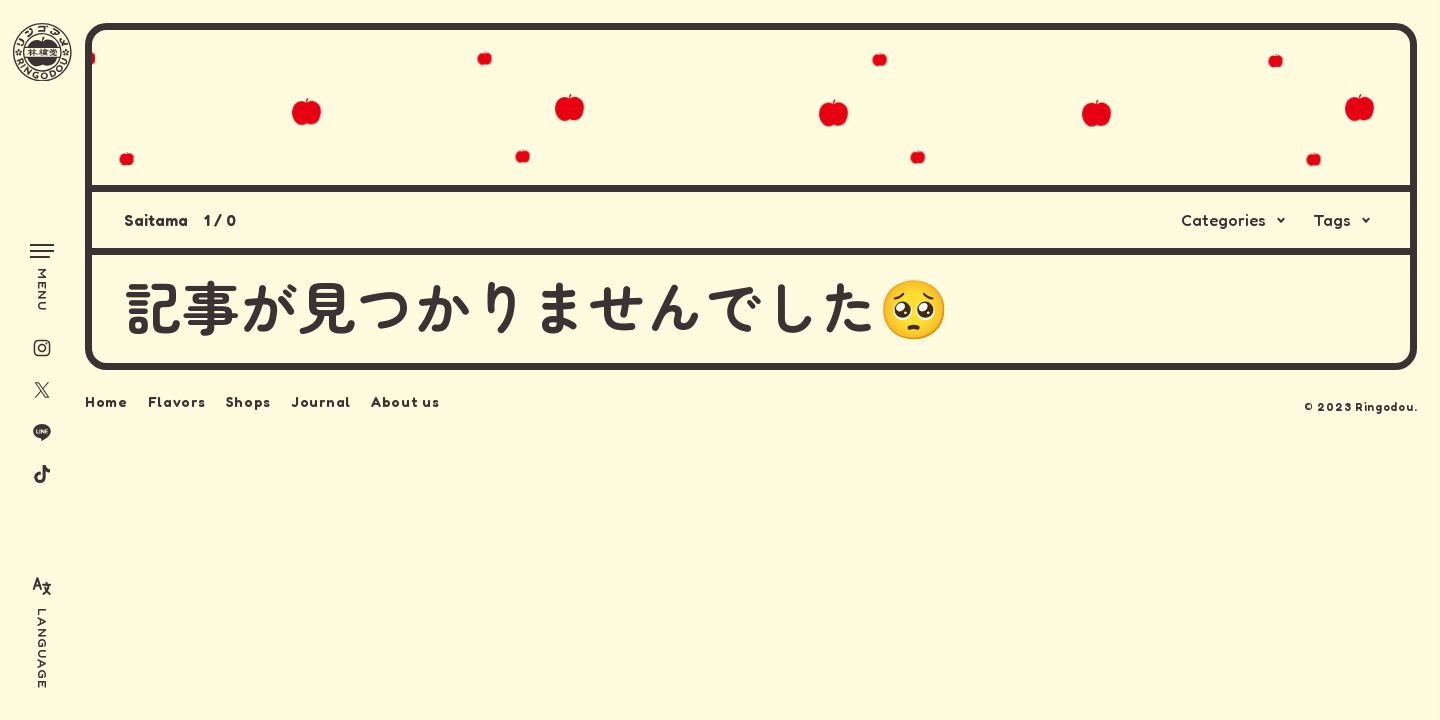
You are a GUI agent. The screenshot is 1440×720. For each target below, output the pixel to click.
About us (405, 399)
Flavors (177, 399)
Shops (249, 399)
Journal (321, 399)
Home (106, 399)
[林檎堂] (42, 52)
